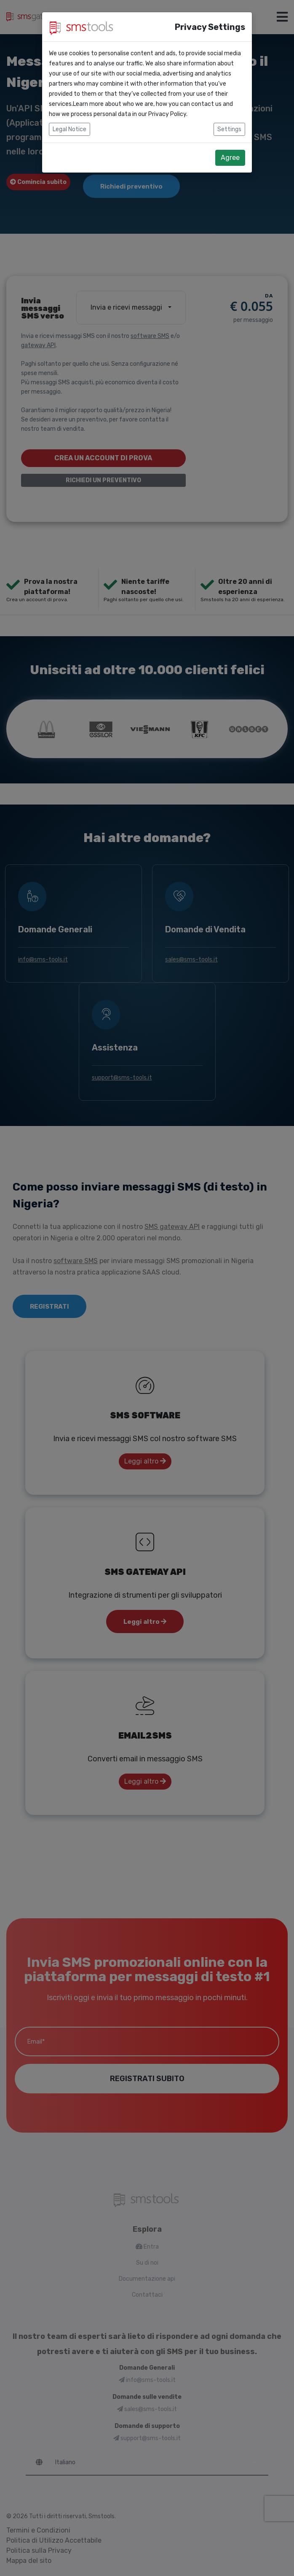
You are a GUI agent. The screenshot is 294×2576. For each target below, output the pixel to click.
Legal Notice (69, 129)
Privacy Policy (167, 114)
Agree (230, 158)
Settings (229, 129)
